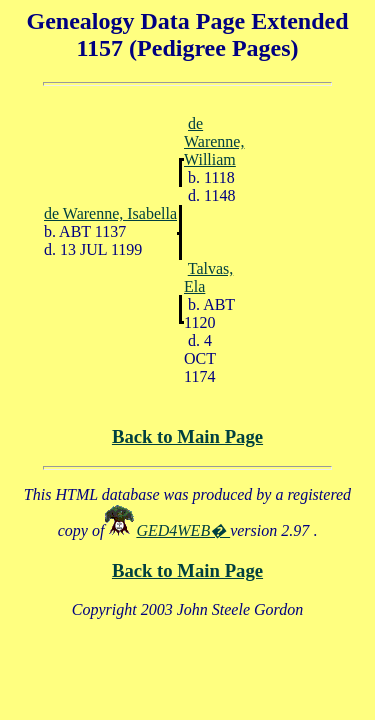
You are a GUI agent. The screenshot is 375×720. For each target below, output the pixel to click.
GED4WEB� (183, 530)
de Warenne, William (214, 141)
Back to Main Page (187, 436)
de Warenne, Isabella (110, 213)
